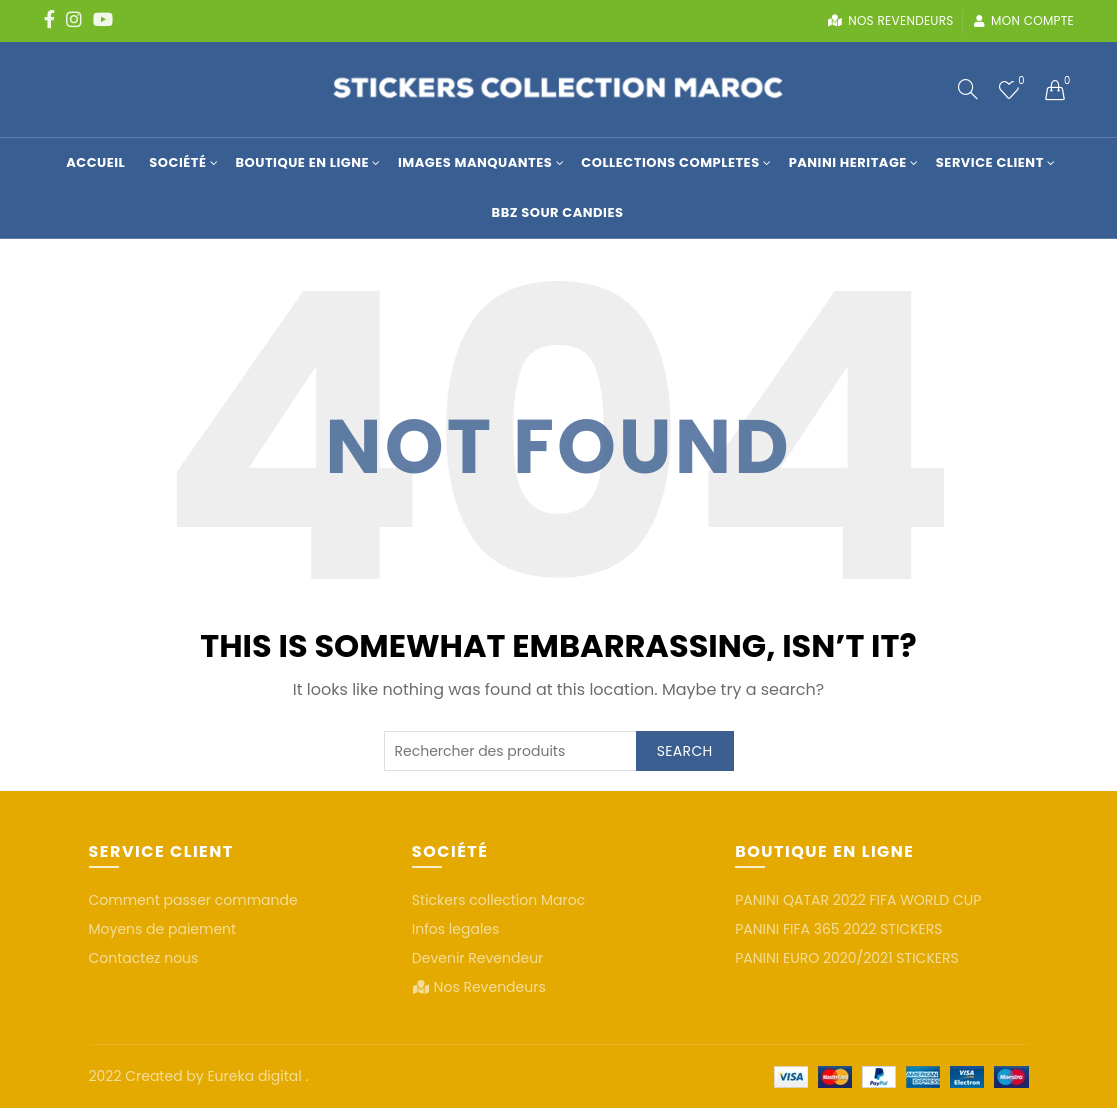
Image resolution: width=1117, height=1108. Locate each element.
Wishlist (1019, 81)
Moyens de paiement (163, 929)
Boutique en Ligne (301, 162)
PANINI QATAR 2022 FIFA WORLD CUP (858, 900)
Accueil (95, 162)
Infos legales (456, 929)
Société (177, 162)
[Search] (968, 89)
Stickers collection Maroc (498, 900)
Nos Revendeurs (490, 987)
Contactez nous (144, 958)
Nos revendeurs (890, 20)
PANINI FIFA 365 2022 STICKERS (838, 929)
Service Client (990, 162)
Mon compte (1023, 20)
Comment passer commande (193, 900)
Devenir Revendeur (478, 958)
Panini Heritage (848, 162)
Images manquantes (475, 162)
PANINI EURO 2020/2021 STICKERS (847, 958)
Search (685, 751)
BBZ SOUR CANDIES (558, 212)
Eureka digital (256, 1076)
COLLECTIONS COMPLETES (670, 162)
